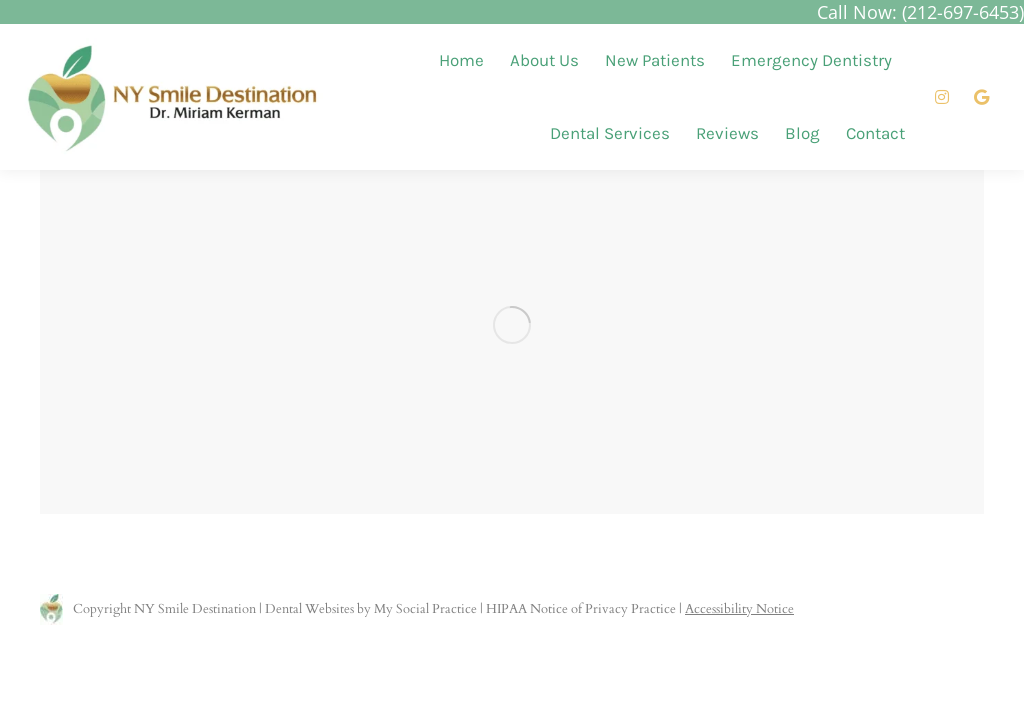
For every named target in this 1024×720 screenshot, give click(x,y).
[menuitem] (461, 60)
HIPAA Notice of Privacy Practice (581, 609)
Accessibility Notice (739, 609)
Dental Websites (309, 609)
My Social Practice (424, 609)
